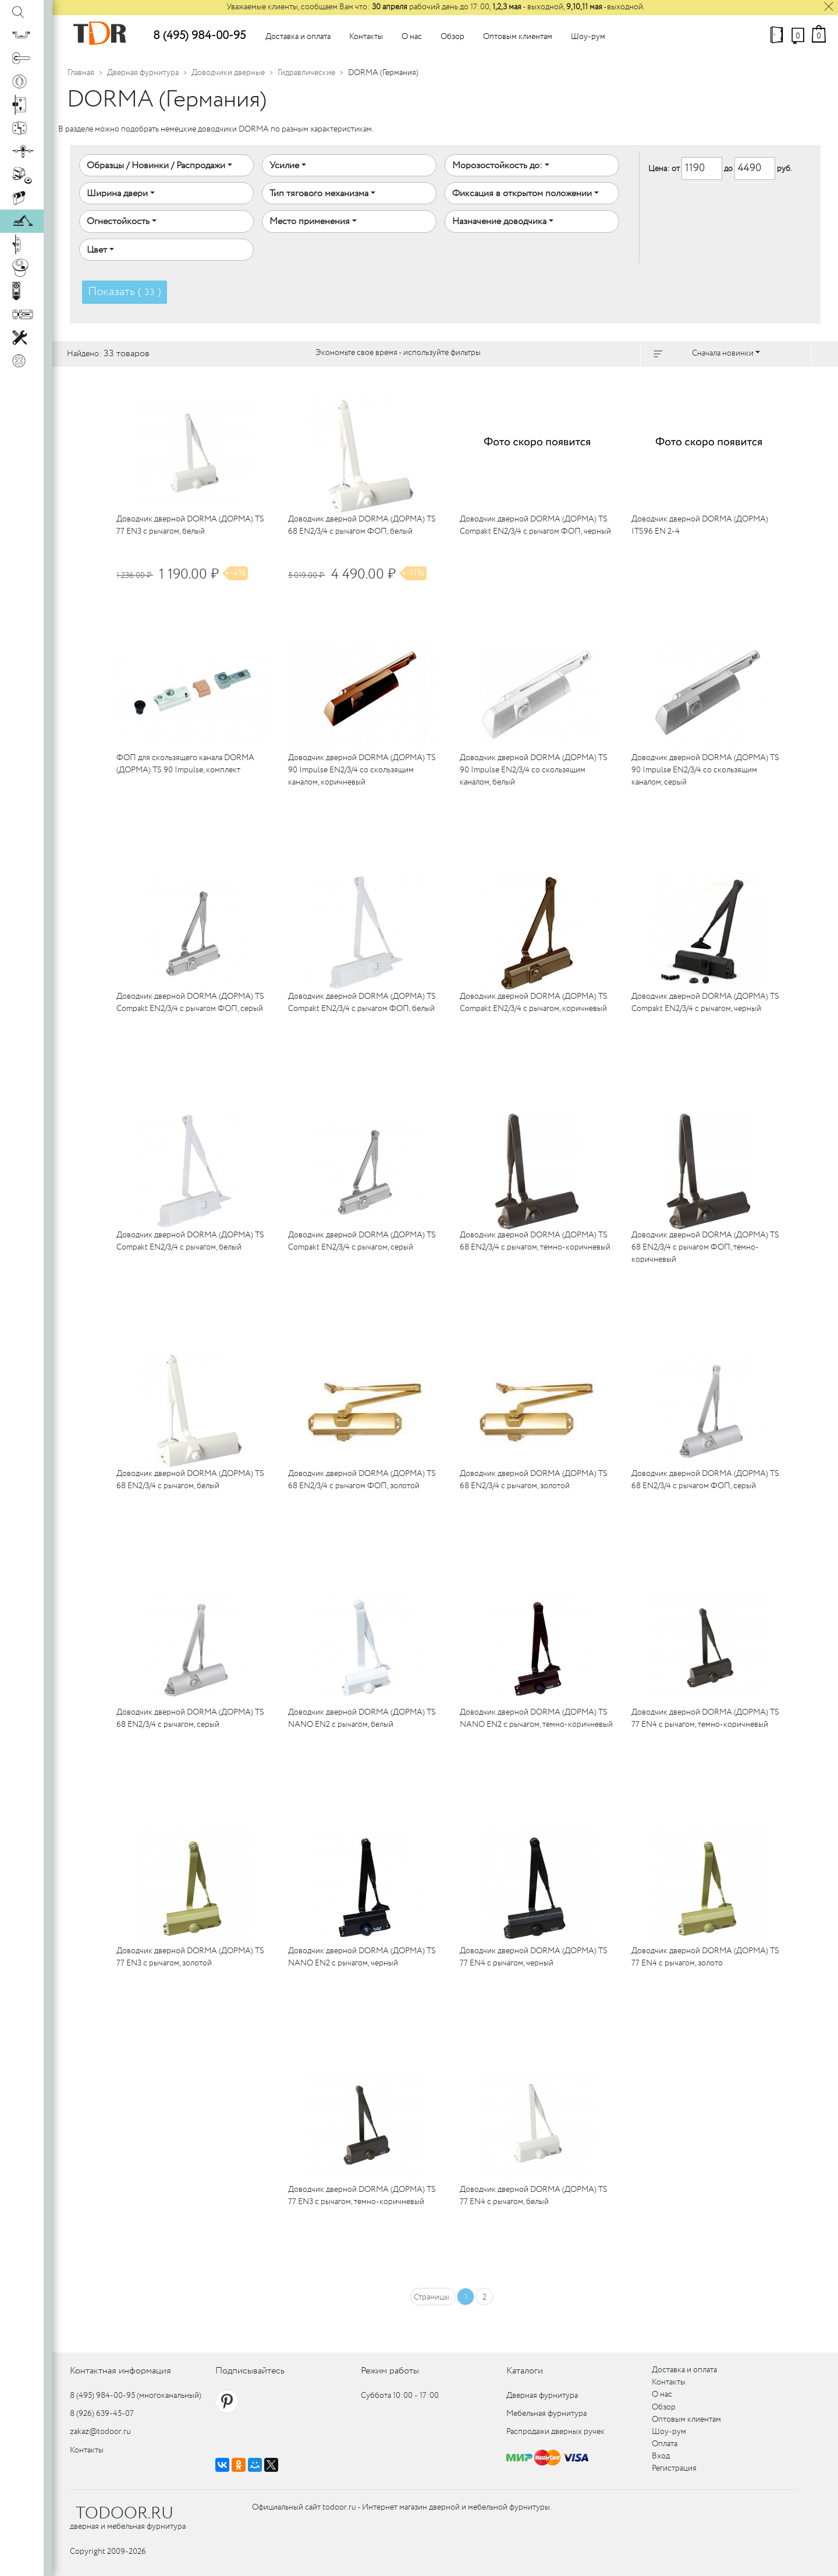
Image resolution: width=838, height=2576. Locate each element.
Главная (81, 73)
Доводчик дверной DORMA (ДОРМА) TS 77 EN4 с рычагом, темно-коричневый (705, 1718)
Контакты (366, 36)
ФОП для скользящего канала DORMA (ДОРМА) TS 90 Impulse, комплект (185, 764)
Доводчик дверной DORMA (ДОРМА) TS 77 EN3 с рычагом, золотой (190, 1957)
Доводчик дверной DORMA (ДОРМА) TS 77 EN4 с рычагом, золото (705, 1957)
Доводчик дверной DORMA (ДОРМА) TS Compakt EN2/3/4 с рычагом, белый (190, 1241)
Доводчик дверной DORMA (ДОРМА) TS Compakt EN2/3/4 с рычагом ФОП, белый (362, 1002)
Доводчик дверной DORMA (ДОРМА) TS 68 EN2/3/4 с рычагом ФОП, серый (705, 1480)
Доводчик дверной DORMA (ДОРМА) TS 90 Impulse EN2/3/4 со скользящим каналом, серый (705, 770)
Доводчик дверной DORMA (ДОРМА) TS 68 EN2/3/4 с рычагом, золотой (534, 1480)
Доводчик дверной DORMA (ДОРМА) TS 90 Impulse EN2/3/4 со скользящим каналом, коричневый (362, 770)
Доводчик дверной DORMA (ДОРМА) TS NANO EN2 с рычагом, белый (362, 1718)
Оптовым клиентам (517, 36)
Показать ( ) (124, 291)
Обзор (452, 36)
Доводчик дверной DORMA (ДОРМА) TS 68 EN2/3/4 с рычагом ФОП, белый (362, 525)
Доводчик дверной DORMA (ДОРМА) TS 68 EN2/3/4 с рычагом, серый (190, 1718)
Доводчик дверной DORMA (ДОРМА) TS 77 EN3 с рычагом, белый (190, 525)
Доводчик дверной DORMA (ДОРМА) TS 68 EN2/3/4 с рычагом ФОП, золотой (362, 1480)
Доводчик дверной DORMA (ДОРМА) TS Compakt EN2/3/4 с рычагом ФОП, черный (535, 525)
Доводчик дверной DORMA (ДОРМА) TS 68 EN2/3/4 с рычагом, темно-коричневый (535, 1241)
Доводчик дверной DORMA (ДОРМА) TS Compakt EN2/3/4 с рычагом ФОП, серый (190, 1002)
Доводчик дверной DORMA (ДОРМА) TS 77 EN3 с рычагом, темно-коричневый (362, 2196)
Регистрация (674, 2468)
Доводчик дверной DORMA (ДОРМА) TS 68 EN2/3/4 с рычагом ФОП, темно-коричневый (705, 1247)
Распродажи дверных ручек (555, 2431)
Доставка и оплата (298, 36)
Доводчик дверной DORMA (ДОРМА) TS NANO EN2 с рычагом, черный (362, 1957)
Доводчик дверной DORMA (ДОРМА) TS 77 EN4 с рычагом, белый (534, 2196)
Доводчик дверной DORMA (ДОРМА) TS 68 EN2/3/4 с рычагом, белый (190, 1480)
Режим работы (390, 2371)
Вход (661, 2456)
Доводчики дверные (228, 73)
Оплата (664, 2444)
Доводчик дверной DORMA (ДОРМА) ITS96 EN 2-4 (699, 525)
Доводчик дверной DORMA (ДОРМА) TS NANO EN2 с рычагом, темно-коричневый (536, 1718)
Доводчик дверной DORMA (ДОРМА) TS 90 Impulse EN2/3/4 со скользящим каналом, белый (534, 770)
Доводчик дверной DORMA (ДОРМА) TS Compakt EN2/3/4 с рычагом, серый (362, 1241)
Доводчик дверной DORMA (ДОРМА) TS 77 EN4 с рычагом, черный (534, 1957)
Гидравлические (306, 73)
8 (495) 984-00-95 (199, 35)
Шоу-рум (588, 36)
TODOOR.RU (124, 2514)
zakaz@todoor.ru (100, 2431)
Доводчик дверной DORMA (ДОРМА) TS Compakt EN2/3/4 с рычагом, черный (705, 1002)
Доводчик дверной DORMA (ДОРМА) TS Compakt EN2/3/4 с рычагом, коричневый (534, 1002)
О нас (412, 36)
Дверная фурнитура (143, 73)
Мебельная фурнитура (546, 2413)
